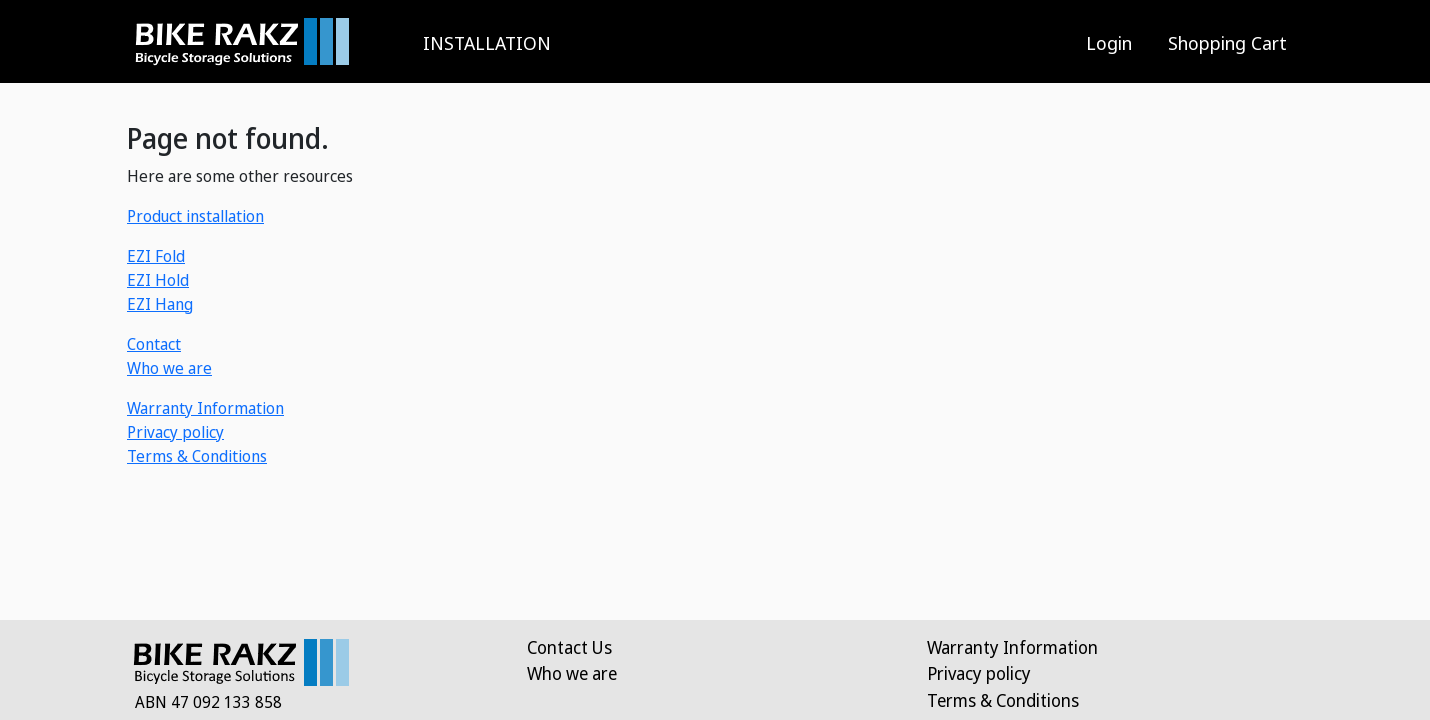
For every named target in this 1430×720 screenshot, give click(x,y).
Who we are (169, 368)
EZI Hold (158, 280)
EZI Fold (156, 256)
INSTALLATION (487, 42)
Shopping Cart (1227, 42)
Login (1109, 42)
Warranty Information (205, 408)
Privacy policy (175, 432)
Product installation (195, 216)
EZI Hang (160, 304)
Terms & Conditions (197, 456)
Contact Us (569, 647)
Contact (154, 344)
